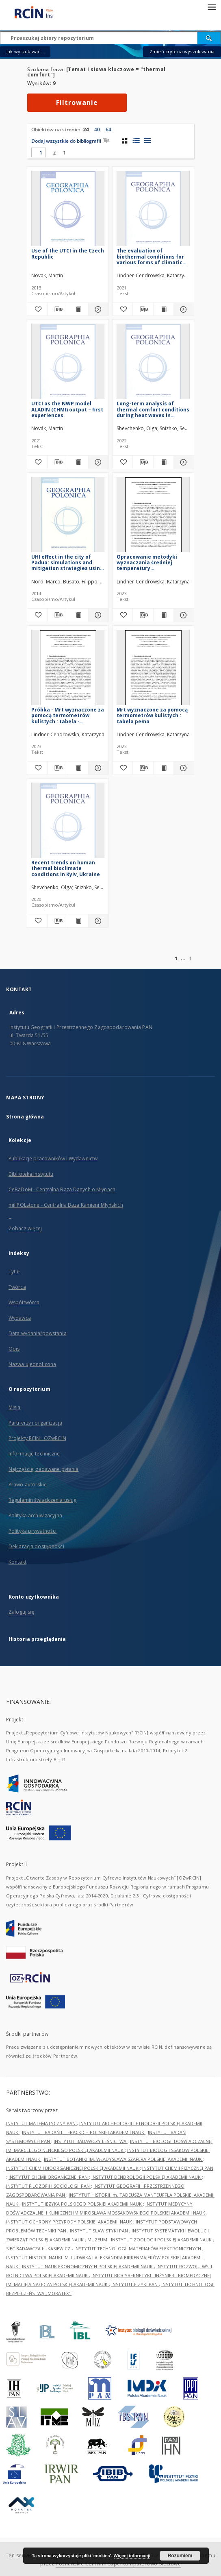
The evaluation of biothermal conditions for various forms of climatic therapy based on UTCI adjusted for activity (150, 256)
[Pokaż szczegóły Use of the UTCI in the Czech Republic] (97, 309)
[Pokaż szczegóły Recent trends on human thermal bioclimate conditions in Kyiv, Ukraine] (97, 921)
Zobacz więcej (25, 1228)
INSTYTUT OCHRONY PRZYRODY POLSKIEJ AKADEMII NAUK (69, 2222)
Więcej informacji (132, 2555)
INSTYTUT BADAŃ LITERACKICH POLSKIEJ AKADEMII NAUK (83, 2132)
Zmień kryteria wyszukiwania (182, 51)
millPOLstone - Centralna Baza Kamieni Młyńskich (66, 1204)
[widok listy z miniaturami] (136, 140)
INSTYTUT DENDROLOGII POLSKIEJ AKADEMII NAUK (146, 2177)
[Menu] (211, 6)
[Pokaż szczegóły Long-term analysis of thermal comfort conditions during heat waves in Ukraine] (183, 462)
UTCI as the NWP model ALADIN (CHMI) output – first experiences (67, 409)
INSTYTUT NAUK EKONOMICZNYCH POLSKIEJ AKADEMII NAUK (88, 2266)
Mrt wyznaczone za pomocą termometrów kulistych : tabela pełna (152, 715)
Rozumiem (180, 2556)
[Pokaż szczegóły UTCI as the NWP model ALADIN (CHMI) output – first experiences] (97, 462)
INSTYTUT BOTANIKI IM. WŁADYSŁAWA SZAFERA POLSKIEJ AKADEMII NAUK (123, 2159)
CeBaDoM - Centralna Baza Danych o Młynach (62, 1189)
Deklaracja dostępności (36, 1546)
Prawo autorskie (28, 1484)
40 (97, 129)
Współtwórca (24, 1302)
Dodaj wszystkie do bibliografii (70, 140)
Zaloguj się (22, 1611)
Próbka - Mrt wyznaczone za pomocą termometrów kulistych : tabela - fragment (67, 715)
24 (86, 129)
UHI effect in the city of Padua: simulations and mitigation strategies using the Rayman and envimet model (67, 562)
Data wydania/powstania (38, 1333)
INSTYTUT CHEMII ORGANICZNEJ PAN (49, 2177)
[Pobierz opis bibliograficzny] (57, 309)
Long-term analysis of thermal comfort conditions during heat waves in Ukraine (153, 409)
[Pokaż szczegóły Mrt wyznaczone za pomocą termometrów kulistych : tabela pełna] (183, 768)
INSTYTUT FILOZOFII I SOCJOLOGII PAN (48, 2186)
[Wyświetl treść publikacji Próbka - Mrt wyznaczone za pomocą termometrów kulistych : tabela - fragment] (78, 768)
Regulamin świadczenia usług (42, 1500)
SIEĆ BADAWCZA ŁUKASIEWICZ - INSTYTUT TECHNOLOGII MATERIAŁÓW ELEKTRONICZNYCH (104, 2248)
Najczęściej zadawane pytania (43, 1469)
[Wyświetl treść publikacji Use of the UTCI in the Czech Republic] (78, 309)
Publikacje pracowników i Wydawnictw (53, 1158)
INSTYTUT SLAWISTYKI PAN (99, 2231)
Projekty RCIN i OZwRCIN (37, 1438)
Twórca (17, 1287)
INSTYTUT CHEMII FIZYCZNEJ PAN (177, 2168)
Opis (14, 1348)
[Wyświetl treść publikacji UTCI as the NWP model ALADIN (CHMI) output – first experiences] (78, 462)
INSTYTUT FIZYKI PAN (135, 2284)
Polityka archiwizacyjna (35, 1515)
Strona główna (25, 1116)
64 (108, 129)
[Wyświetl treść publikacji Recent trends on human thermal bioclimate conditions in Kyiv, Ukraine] (78, 921)
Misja (15, 1407)
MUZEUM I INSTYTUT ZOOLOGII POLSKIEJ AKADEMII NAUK (150, 2240)
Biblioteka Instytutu (31, 1174)
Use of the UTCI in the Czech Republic (67, 253)
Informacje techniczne (34, 1453)
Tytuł (14, 1271)
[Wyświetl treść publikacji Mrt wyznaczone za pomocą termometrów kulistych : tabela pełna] (163, 768)
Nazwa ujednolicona (32, 1364)
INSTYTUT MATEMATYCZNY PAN (41, 2123)
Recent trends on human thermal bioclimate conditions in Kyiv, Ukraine (65, 868)
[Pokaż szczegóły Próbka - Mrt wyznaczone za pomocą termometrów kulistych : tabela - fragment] (97, 768)
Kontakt (17, 1561)
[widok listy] (147, 140)
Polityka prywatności (32, 1530)
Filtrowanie (77, 102)
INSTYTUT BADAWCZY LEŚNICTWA (91, 2141)
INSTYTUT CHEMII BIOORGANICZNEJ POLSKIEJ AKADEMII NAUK (73, 2168)
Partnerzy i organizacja (35, 1422)
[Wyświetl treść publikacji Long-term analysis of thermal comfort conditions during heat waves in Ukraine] (163, 462)
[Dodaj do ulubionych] (37, 309)
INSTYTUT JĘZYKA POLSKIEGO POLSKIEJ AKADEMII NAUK (82, 2204)
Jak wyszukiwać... (25, 51)
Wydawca (20, 1317)
